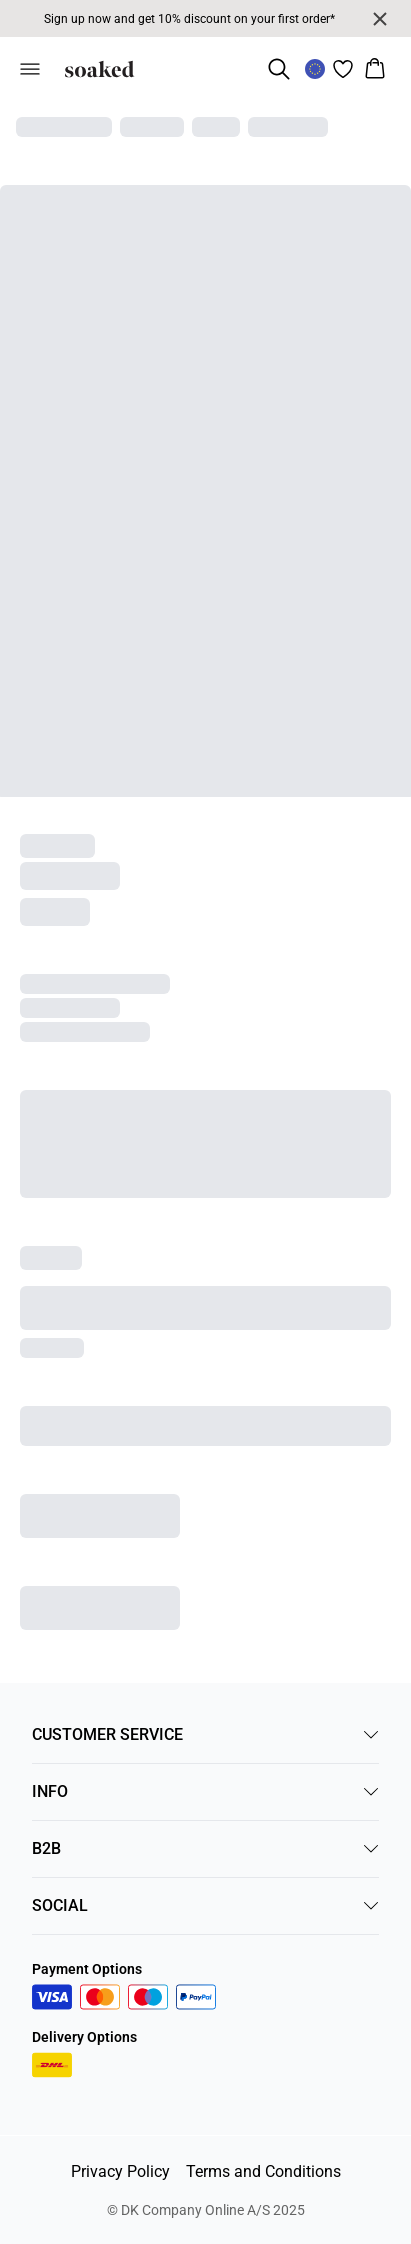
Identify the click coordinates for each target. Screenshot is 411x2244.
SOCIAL (205, 1905)
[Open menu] (30, 69)
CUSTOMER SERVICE (205, 1734)
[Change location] (315, 69)
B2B (205, 1848)
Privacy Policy (120, 2171)
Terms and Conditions (263, 2171)
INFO (205, 1791)
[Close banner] (380, 19)
